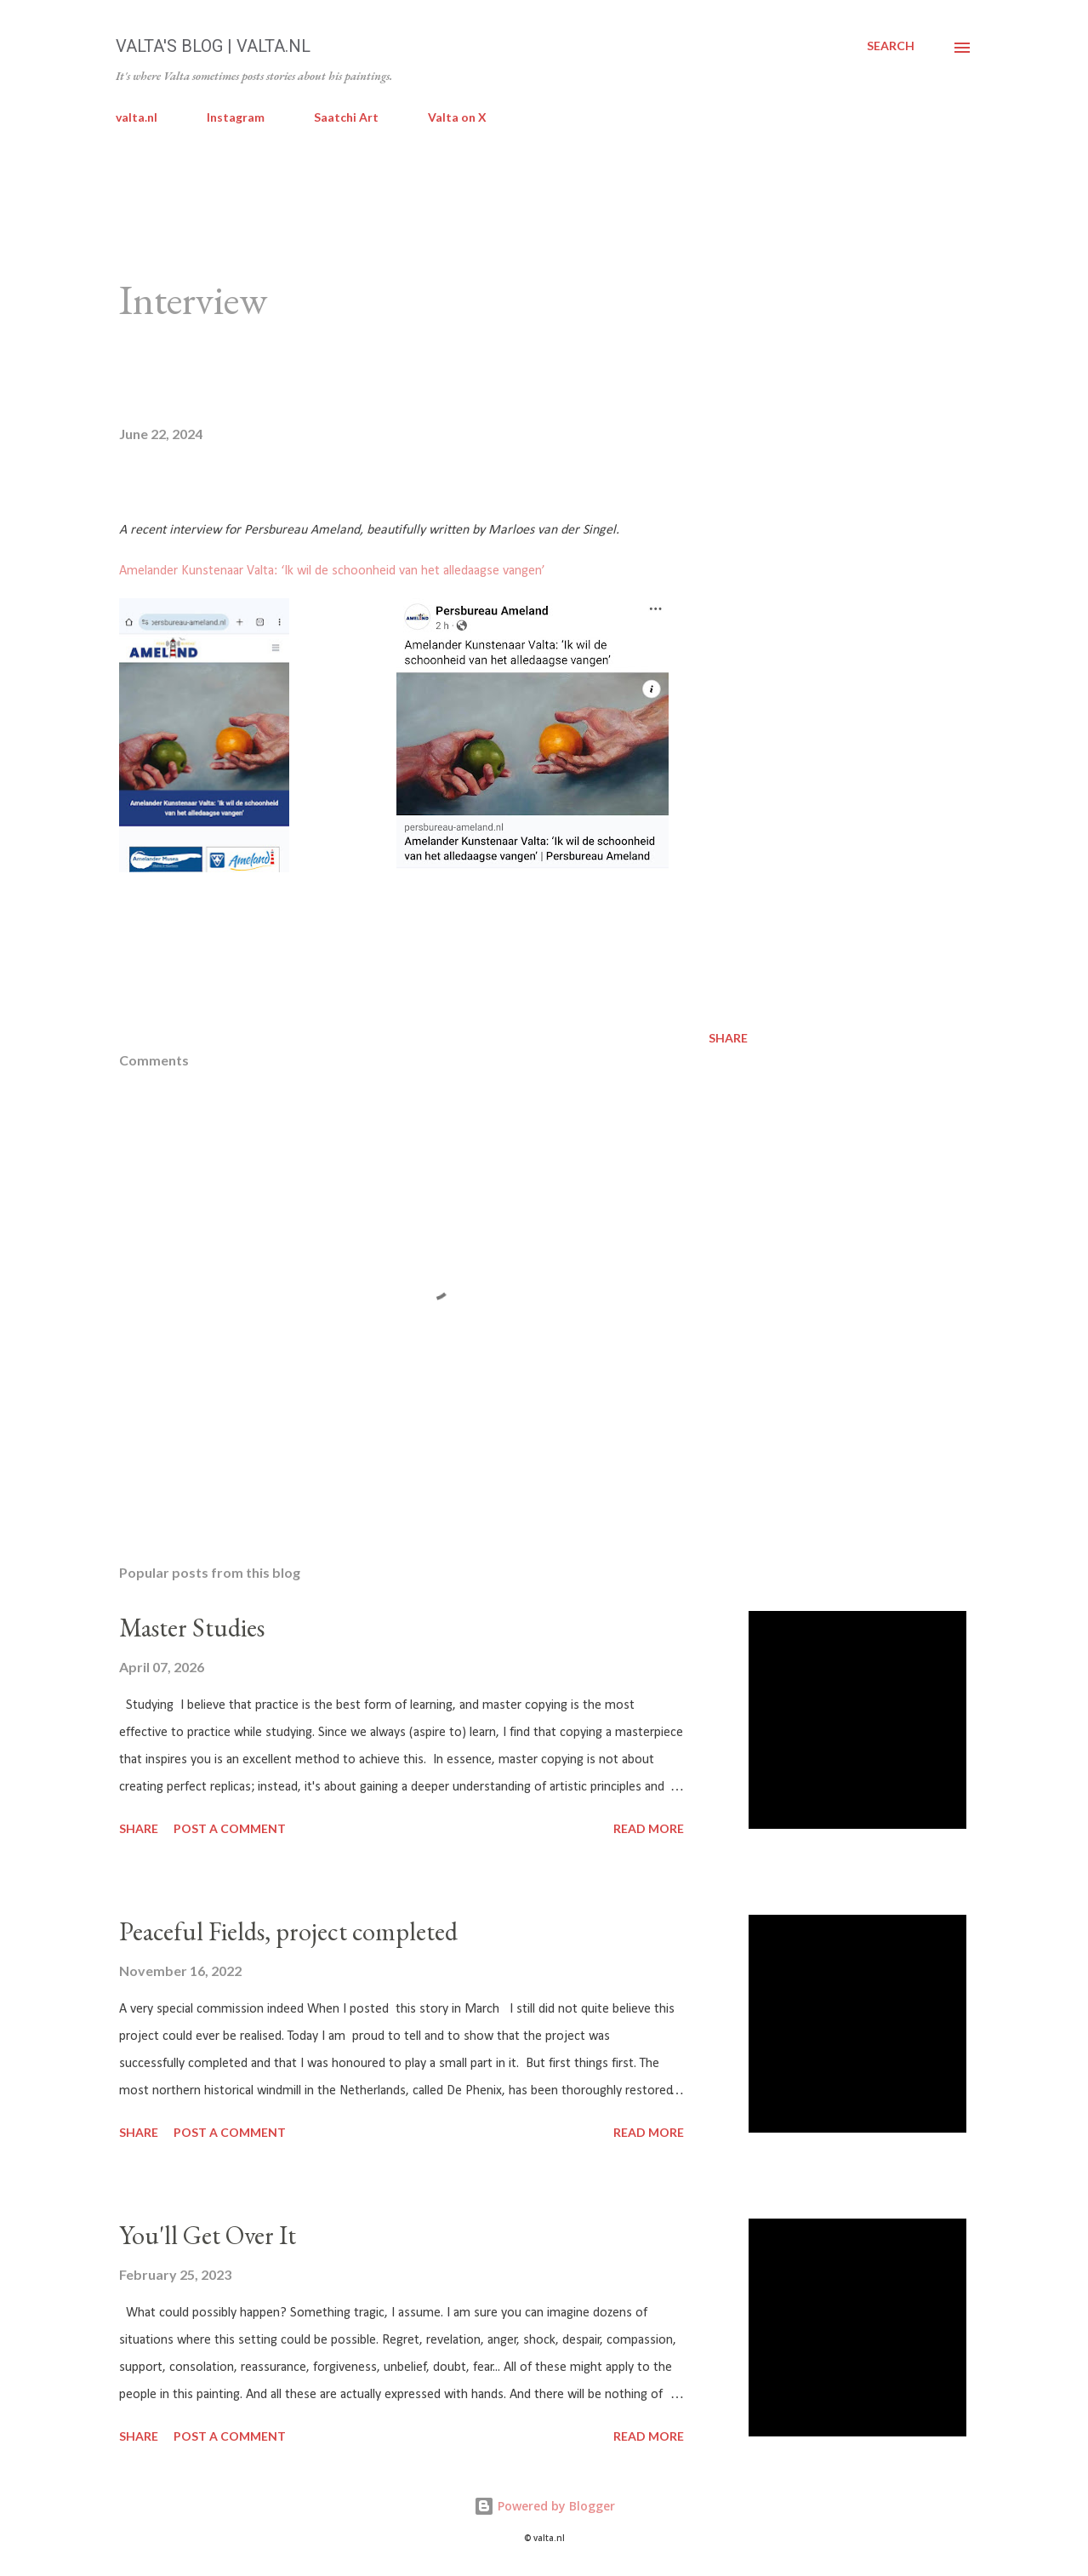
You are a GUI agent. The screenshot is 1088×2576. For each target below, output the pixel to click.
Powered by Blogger (544, 2506)
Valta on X (457, 117)
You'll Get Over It (207, 2235)
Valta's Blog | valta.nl (213, 46)
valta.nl (136, 117)
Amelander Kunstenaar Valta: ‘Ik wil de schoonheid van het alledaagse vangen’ (332, 571)
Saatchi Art (346, 117)
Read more (648, 1828)
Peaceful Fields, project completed (288, 1931)
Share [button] (728, 1038)
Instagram (236, 117)
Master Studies (192, 1627)
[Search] (890, 45)
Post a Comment (230, 1828)
